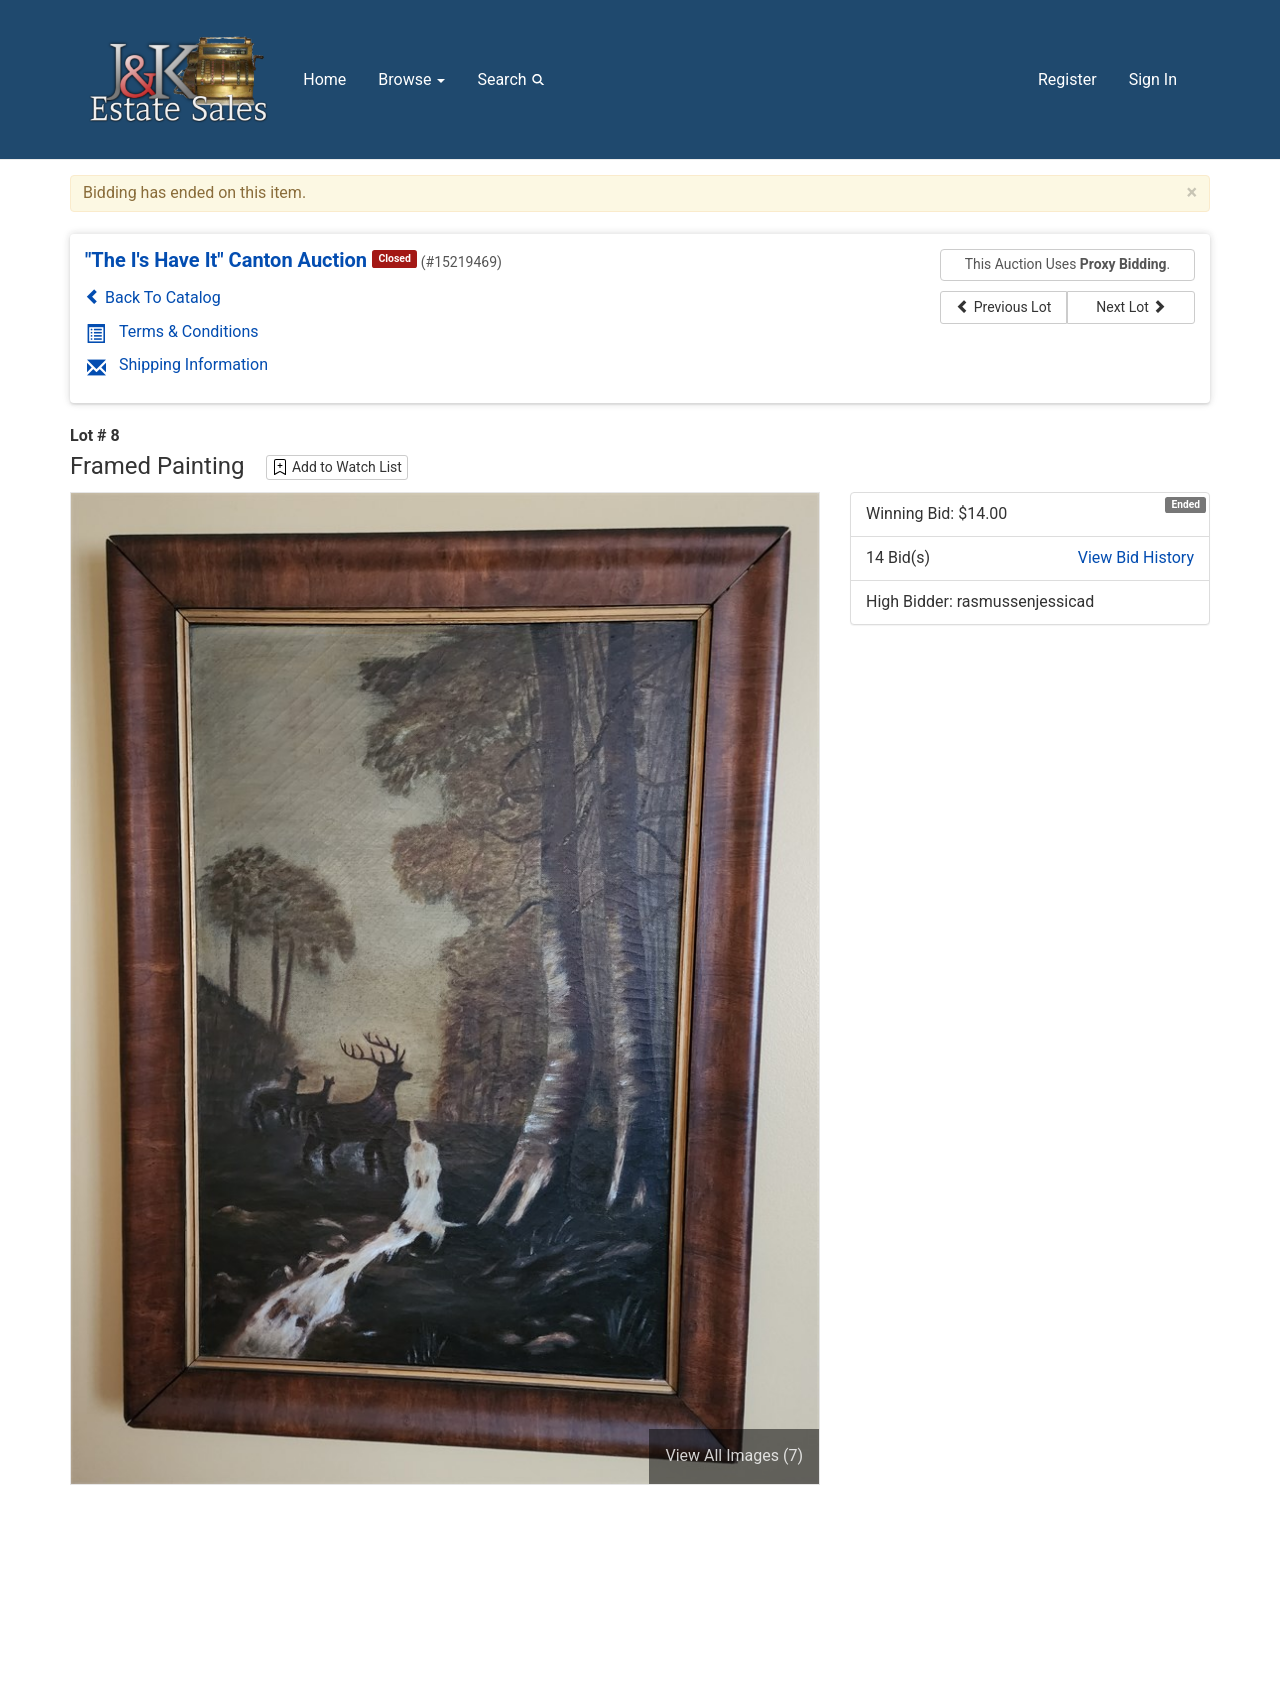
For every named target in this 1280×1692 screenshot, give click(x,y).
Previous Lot (1003, 307)
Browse (411, 79)
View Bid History (1136, 557)
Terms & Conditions (172, 331)
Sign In (1153, 79)
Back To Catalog (153, 297)
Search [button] (513, 79)
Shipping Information (177, 364)
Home (324, 79)
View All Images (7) (734, 1455)
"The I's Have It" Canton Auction (226, 260)
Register (1067, 79)
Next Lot (1131, 307)
